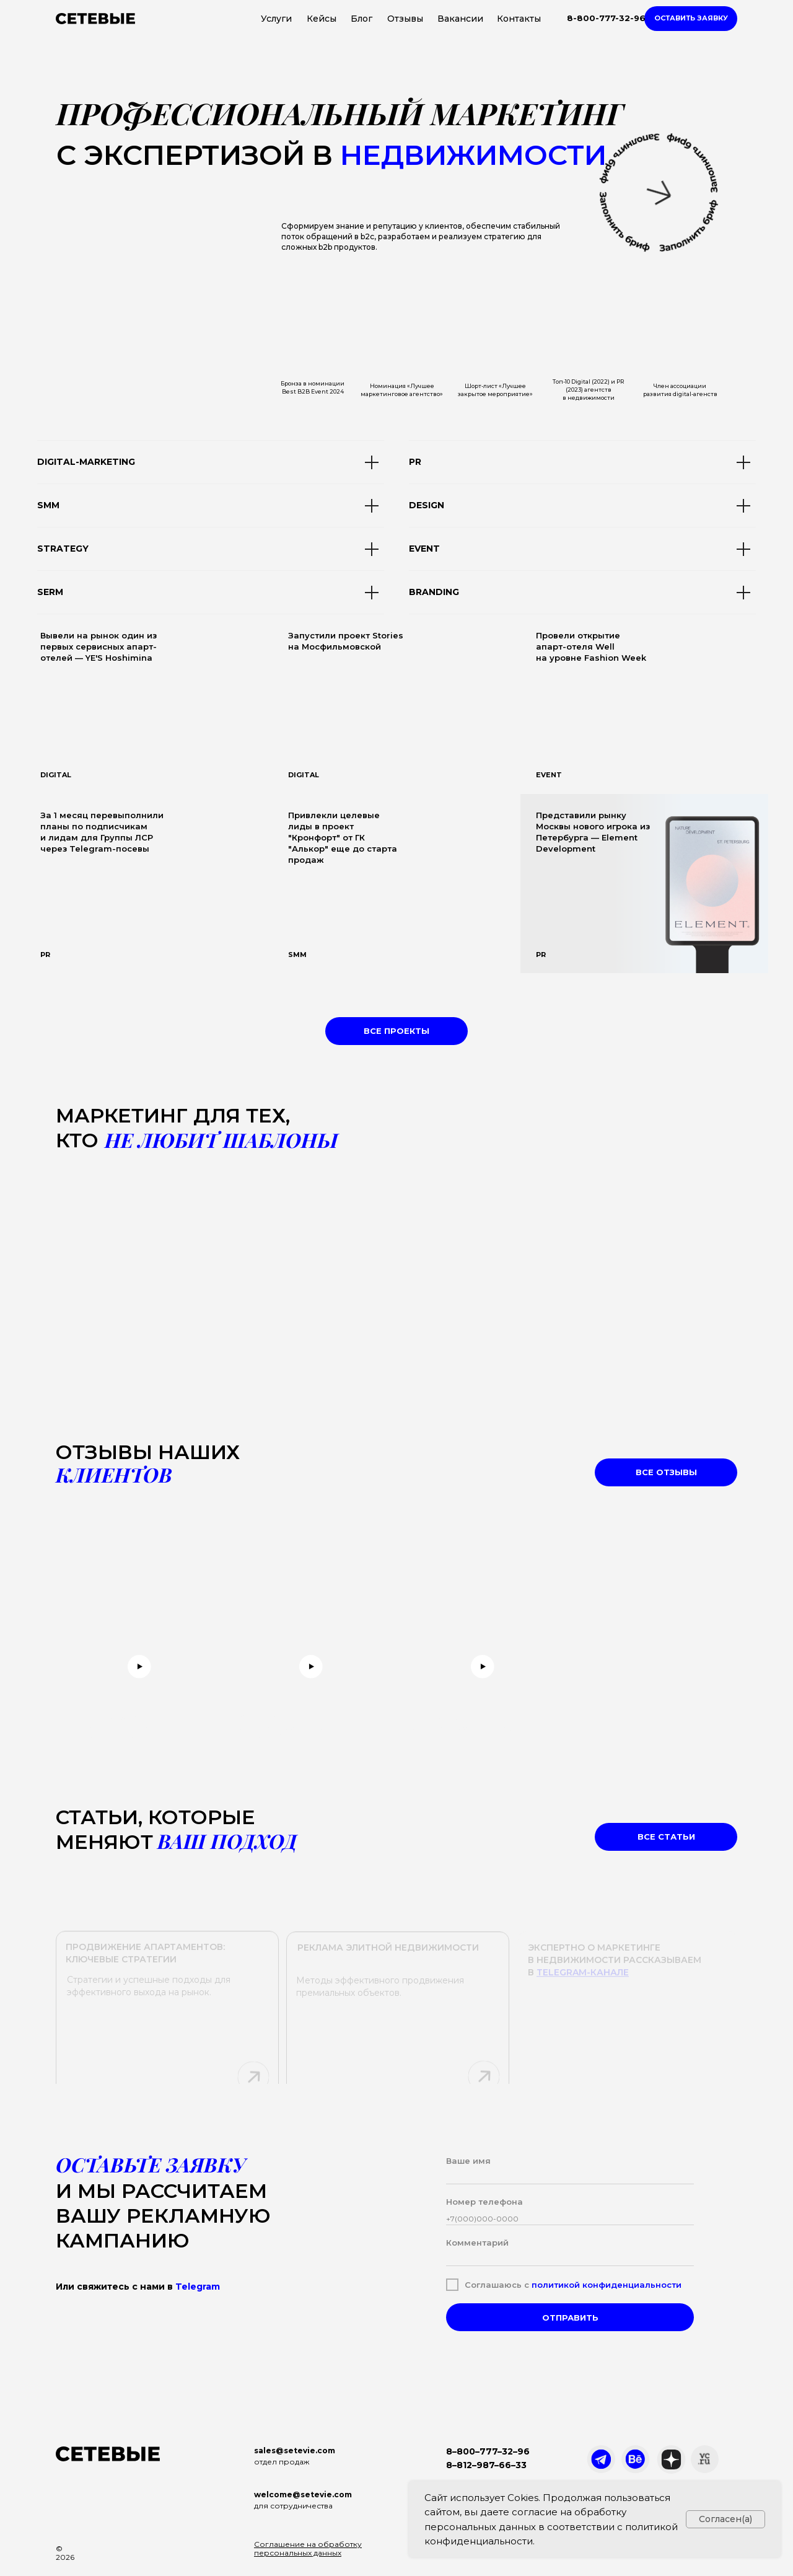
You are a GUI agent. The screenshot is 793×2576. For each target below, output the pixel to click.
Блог (361, 18)
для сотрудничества (293, 2505)
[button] (690, 18)
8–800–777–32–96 (488, 2451)
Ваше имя (468, 2161)
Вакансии (460, 18)
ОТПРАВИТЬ (570, 2317)
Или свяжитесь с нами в (138, 2286)
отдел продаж (281, 2461)
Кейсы (321, 18)
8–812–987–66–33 (486, 2465)
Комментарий (477, 2242)
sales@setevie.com (294, 2450)
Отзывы (405, 18)
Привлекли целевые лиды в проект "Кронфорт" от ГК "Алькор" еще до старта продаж (342, 837)
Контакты (519, 18)
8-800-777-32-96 (606, 18)
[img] (396, 704)
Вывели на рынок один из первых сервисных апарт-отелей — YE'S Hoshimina (98, 646)
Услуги (276, 18)
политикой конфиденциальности (606, 2285)
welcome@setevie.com (303, 2494)
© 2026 (65, 2553)
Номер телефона (484, 2202)
